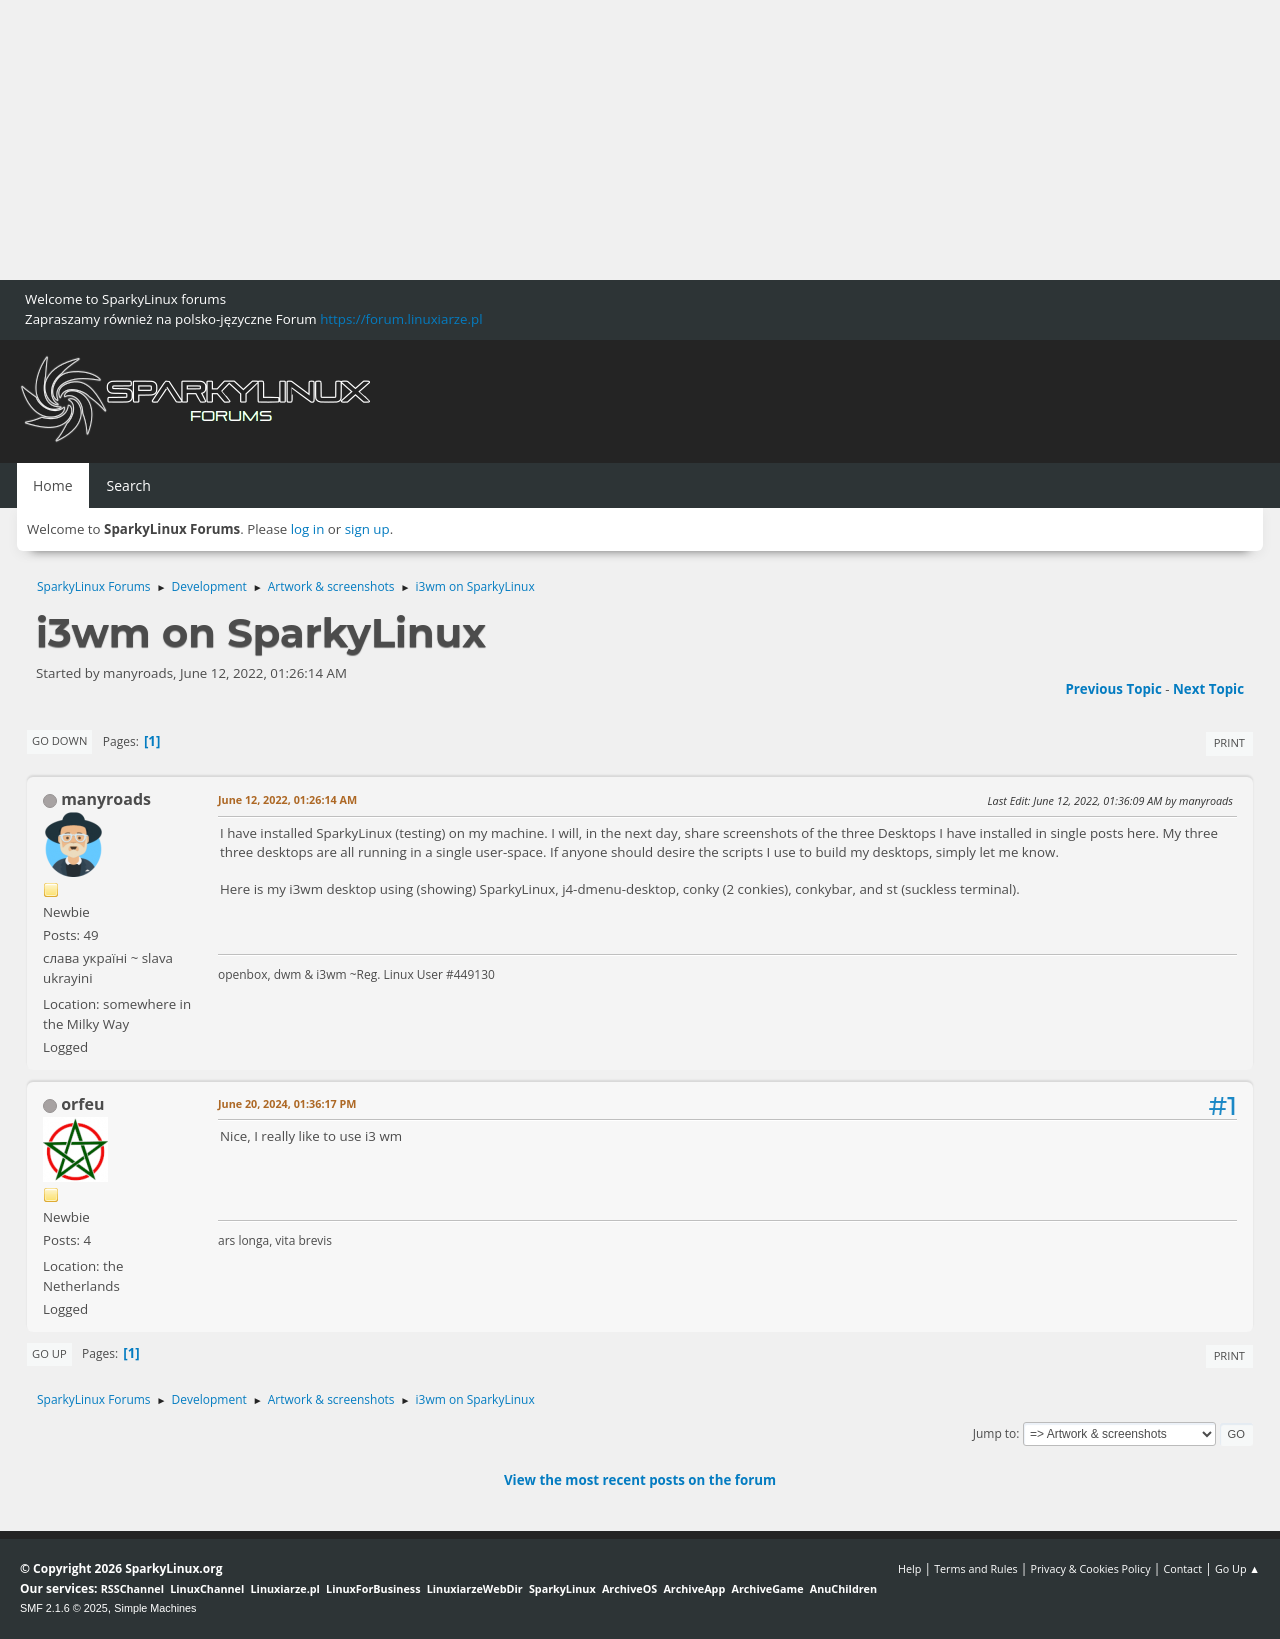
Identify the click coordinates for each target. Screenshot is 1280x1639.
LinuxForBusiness (373, 1588)
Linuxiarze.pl (285, 1588)
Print (1229, 742)
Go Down (59, 740)
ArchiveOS (629, 1588)
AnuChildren (843, 1588)
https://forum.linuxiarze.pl (401, 319)
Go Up (49, 1353)
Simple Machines (155, 1608)
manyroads (106, 799)
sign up (367, 529)
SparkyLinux (562, 1588)
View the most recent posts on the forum (640, 1480)
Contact (1182, 1568)
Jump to (995, 1433)
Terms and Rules (976, 1568)
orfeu (82, 1104)
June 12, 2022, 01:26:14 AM (287, 799)
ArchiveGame (767, 1588)
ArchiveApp (694, 1588)
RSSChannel (132, 1588)
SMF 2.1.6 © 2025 (64, 1608)
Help (909, 1568)
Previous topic (1113, 689)
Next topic (1208, 689)
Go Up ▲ (1237, 1568)
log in (308, 529)
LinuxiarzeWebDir (475, 1588)
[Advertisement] (600, 140)
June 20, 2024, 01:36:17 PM (287, 1103)
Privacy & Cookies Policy (1090, 1568)
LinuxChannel (207, 1588)
